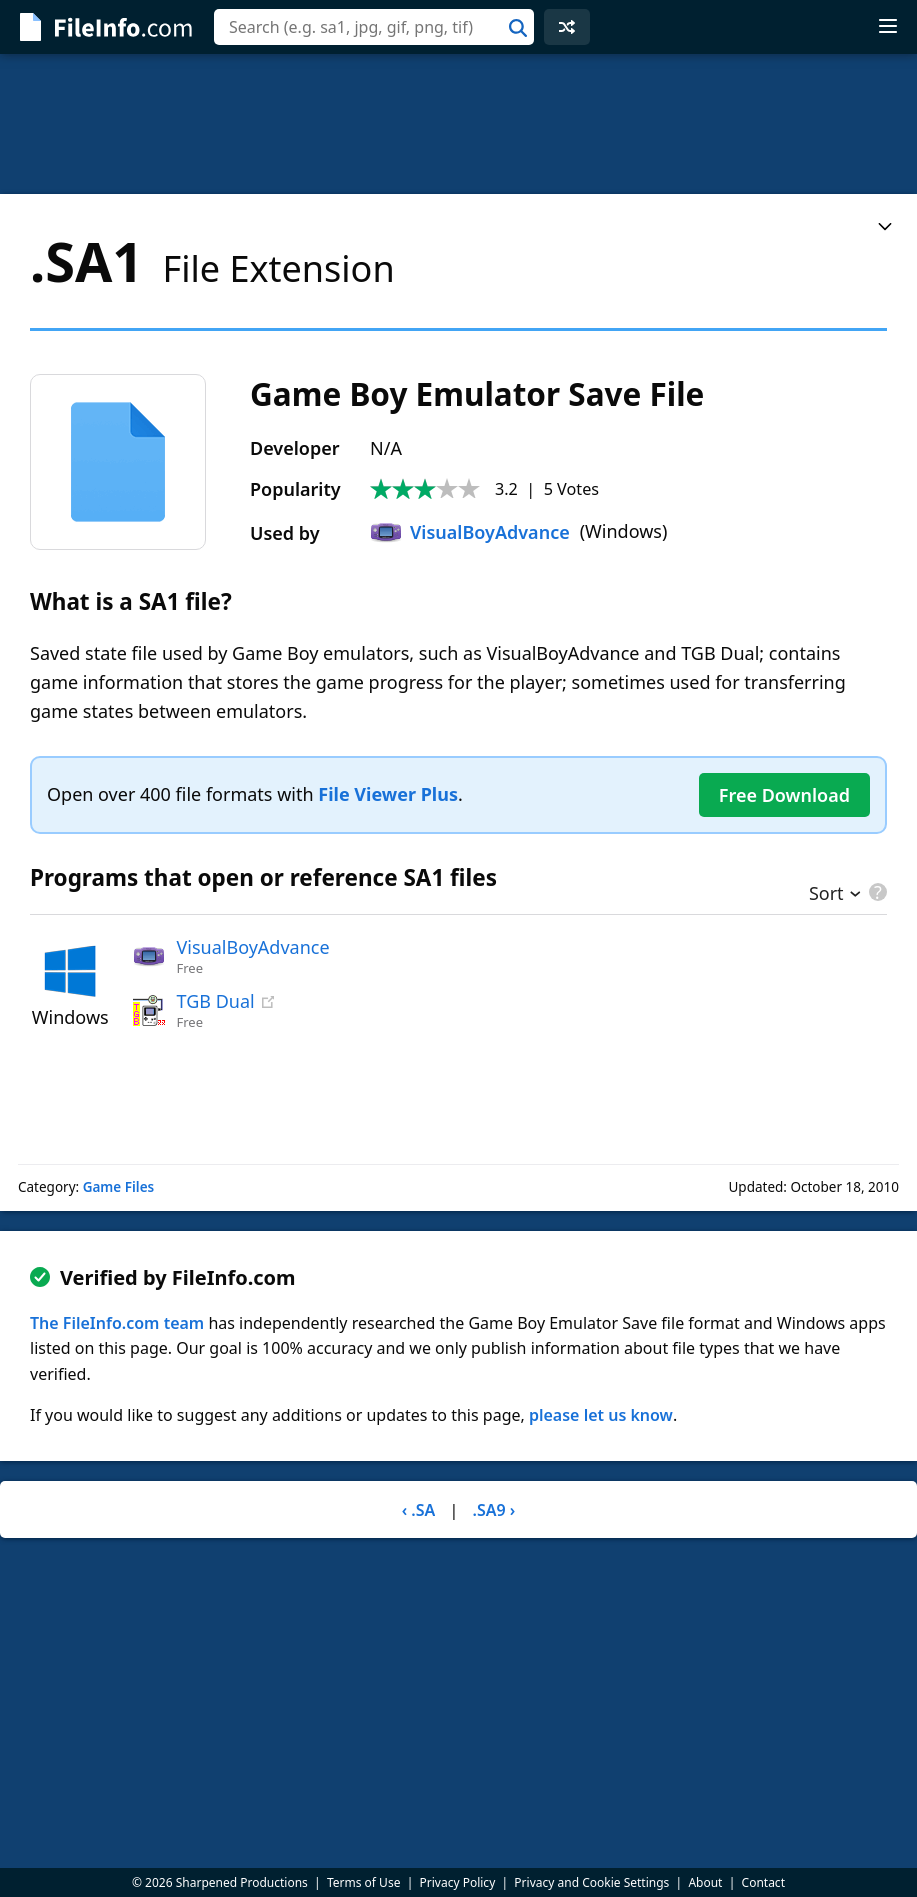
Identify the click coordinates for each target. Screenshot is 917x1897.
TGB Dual (216, 1001)
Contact (763, 1882)
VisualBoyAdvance (470, 532)
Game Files (119, 1187)
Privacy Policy (458, 1882)
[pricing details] (876, 892)
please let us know (601, 1415)
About (705, 1882)
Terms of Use (363, 1882)
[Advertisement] (458, 124)
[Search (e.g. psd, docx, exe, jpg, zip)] (374, 27)
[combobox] (374, 27)
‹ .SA (419, 1510)
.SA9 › (493, 1510)
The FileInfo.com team (117, 1323)
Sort (826, 895)
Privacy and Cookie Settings (591, 1882)
